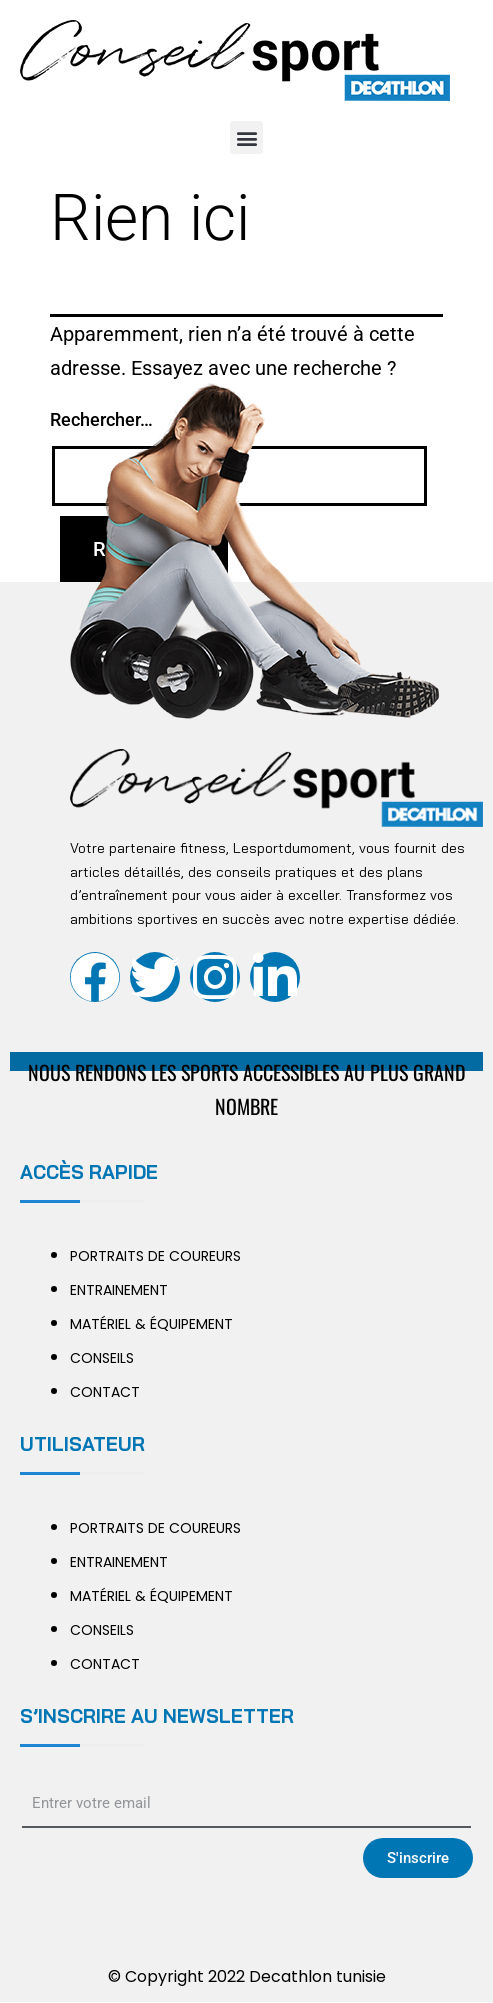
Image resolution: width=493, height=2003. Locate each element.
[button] (246, 137)
